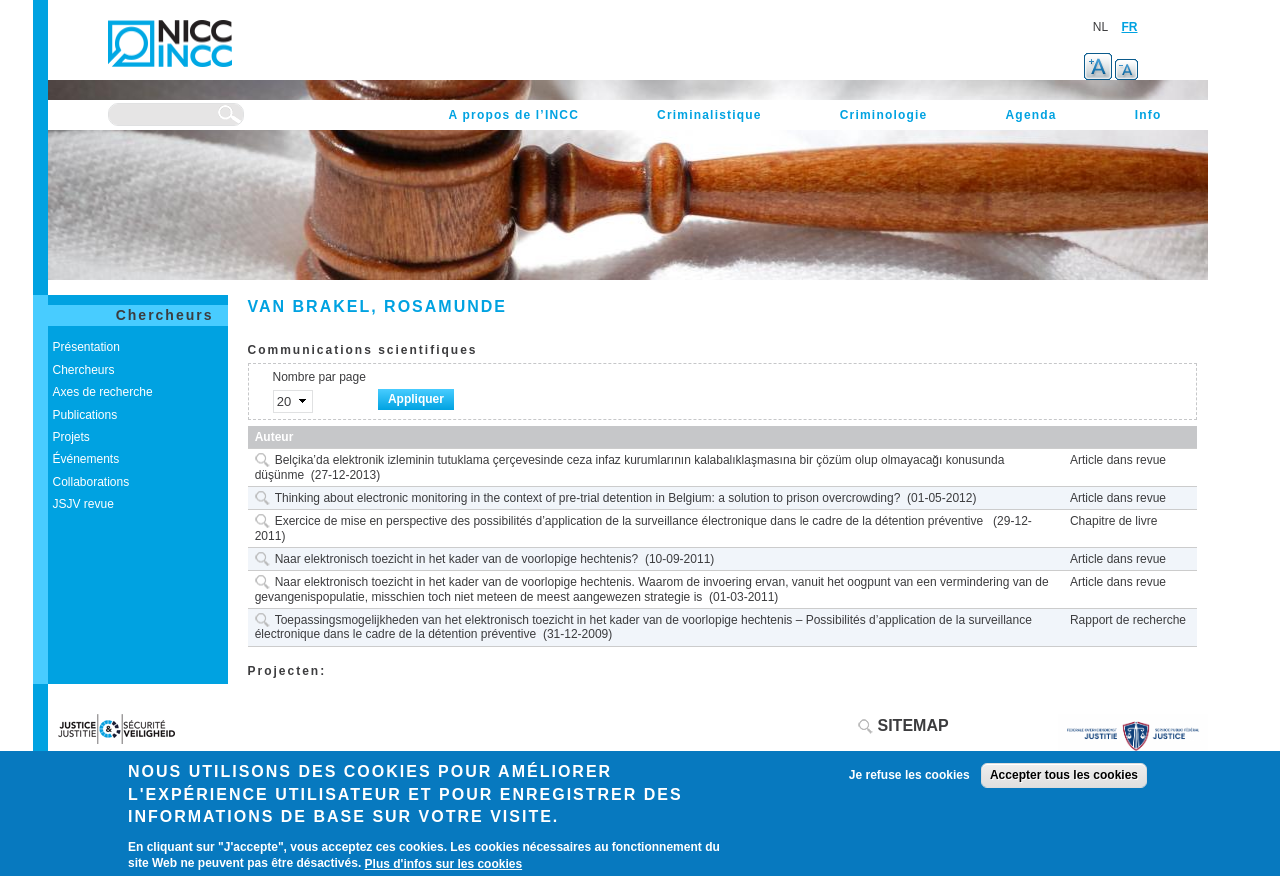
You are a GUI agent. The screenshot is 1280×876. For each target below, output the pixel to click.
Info (1148, 115)
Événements (86, 459)
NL (1100, 27)
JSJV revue (83, 504)
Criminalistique (709, 115)
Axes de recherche (103, 392)
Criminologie (884, 115)
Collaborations (91, 482)
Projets (71, 437)
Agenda (1030, 115)
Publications (85, 415)
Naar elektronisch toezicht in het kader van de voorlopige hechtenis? (457, 559)
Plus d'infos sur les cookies (444, 864)
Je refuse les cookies (909, 775)
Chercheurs (165, 315)
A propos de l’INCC (514, 115)
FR (1130, 27)
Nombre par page (319, 377)
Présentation (86, 347)
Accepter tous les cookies (1064, 775)
